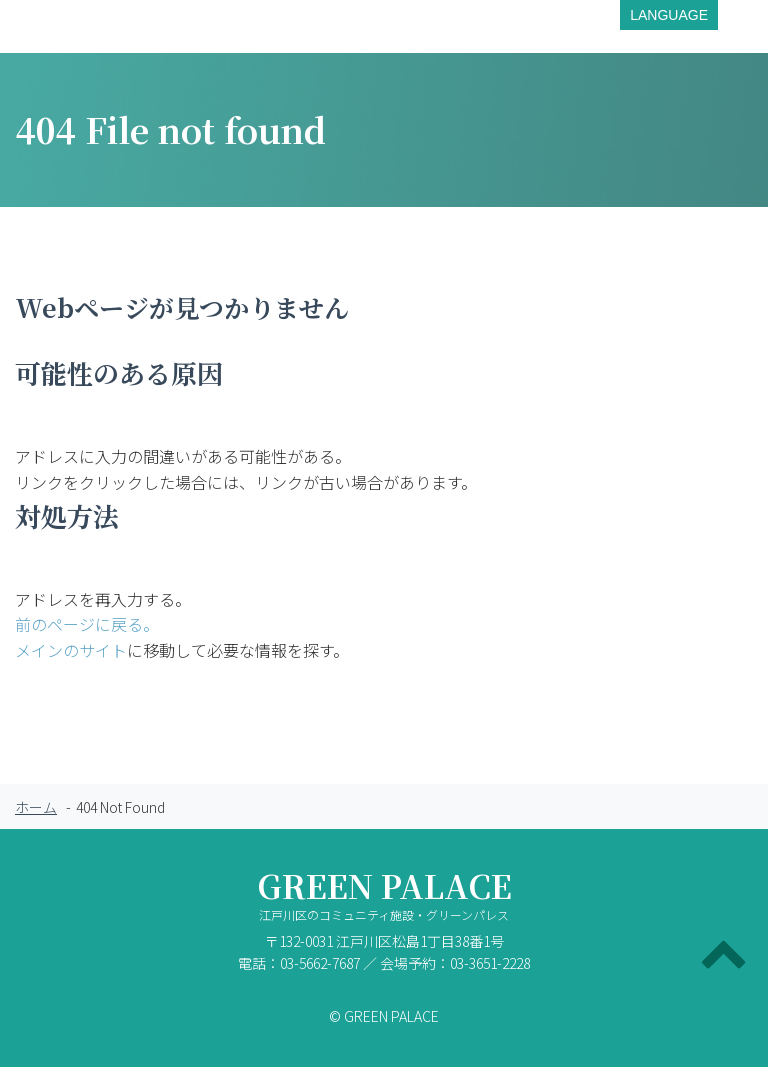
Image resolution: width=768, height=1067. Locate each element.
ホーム (36, 807)
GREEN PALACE (384, 899)
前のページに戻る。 (87, 624)
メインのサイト (71, 650)
